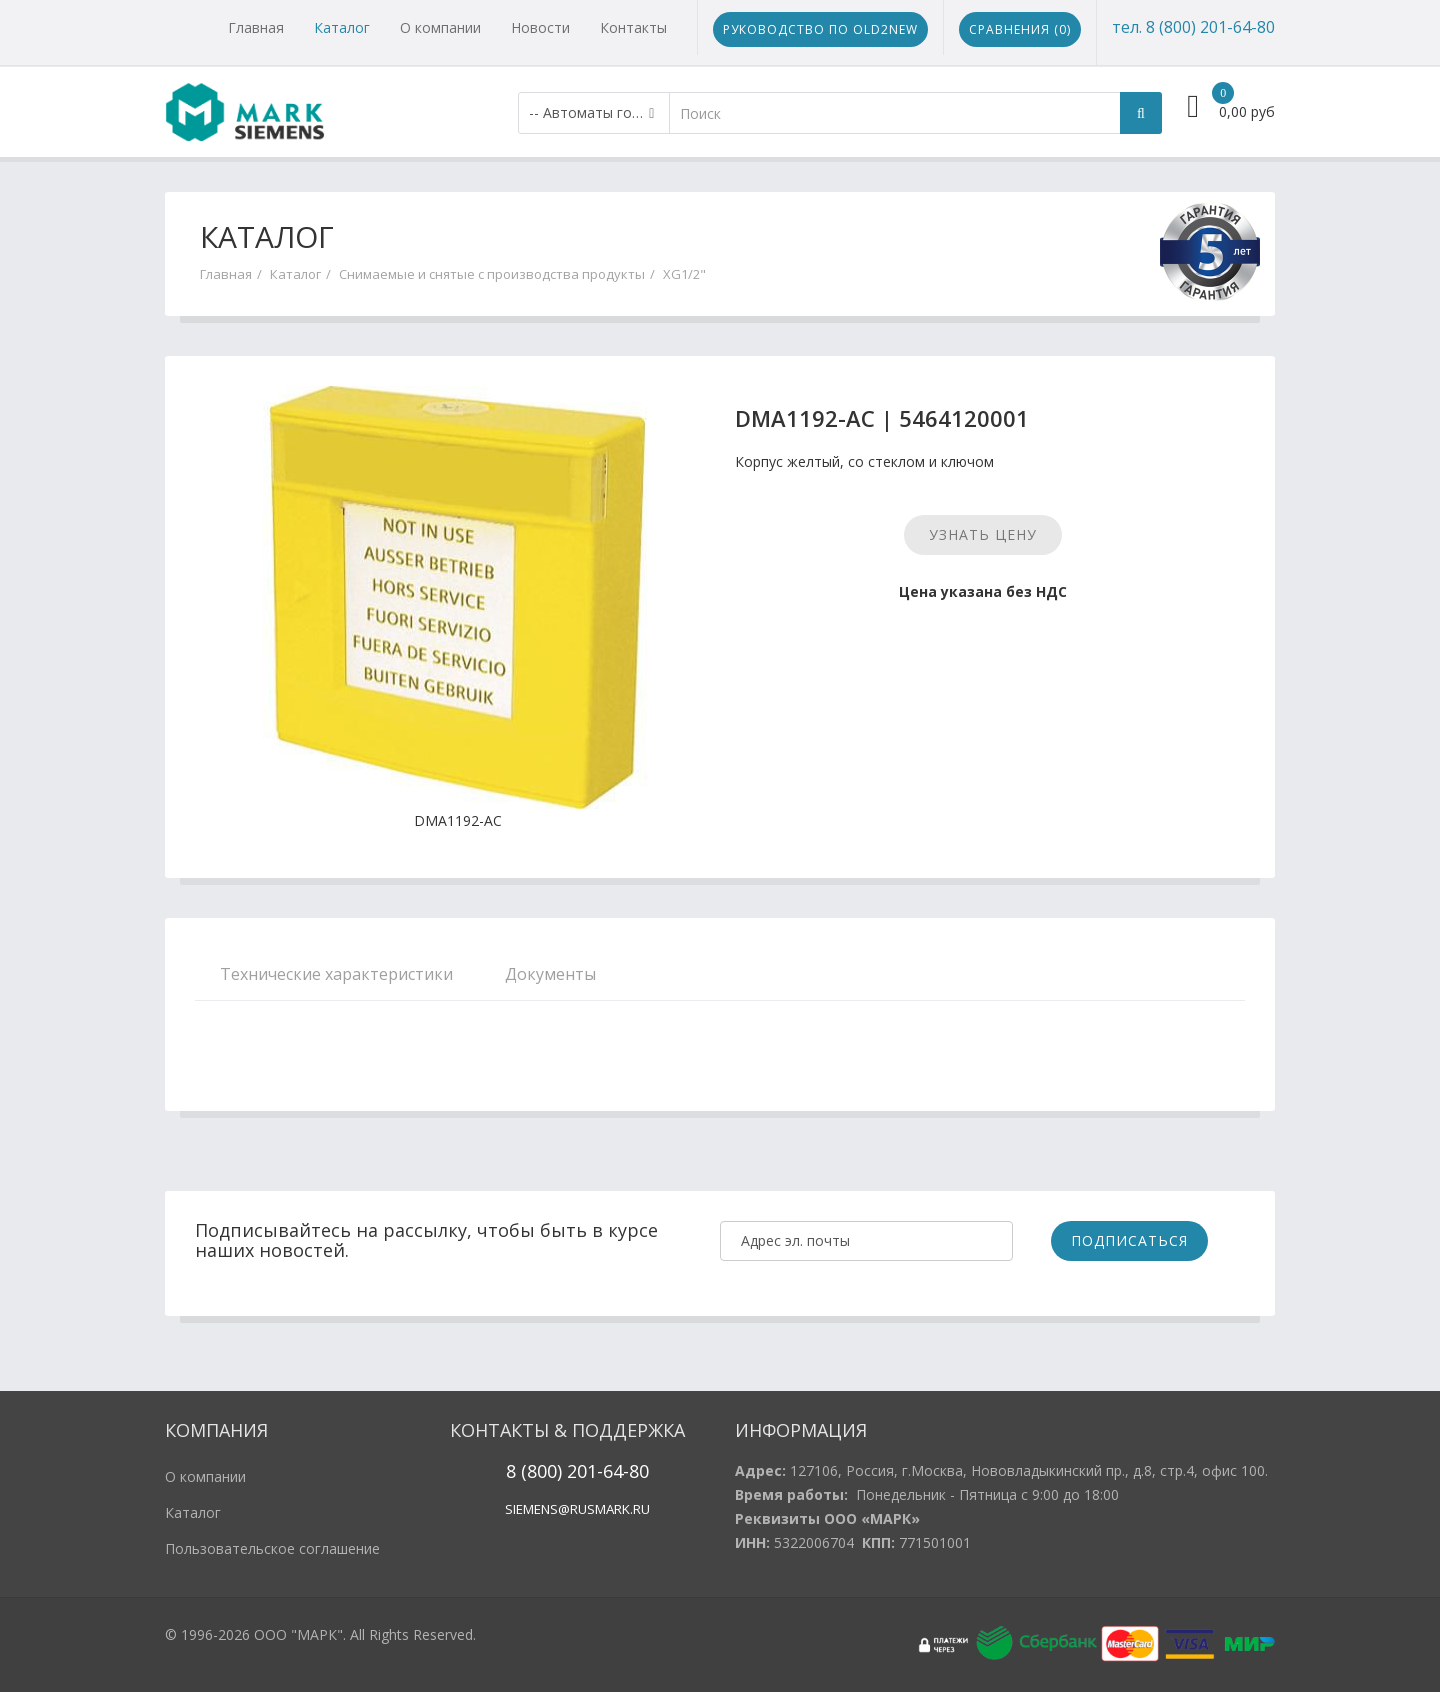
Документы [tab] (550, 974)
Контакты (633, 27)
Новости (540, 27)
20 (574, 1471)
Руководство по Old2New (820, 29)
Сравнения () (1020, 29)
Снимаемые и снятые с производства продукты (492, 274)
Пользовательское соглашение (272, 1548)
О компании (440, 27)
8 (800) (534, 1471)
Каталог (342, 27)
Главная (256, 27)
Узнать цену (983, 534)
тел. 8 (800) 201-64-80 (1193, 27)
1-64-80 (618, 1471)
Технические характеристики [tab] (336, 974)
